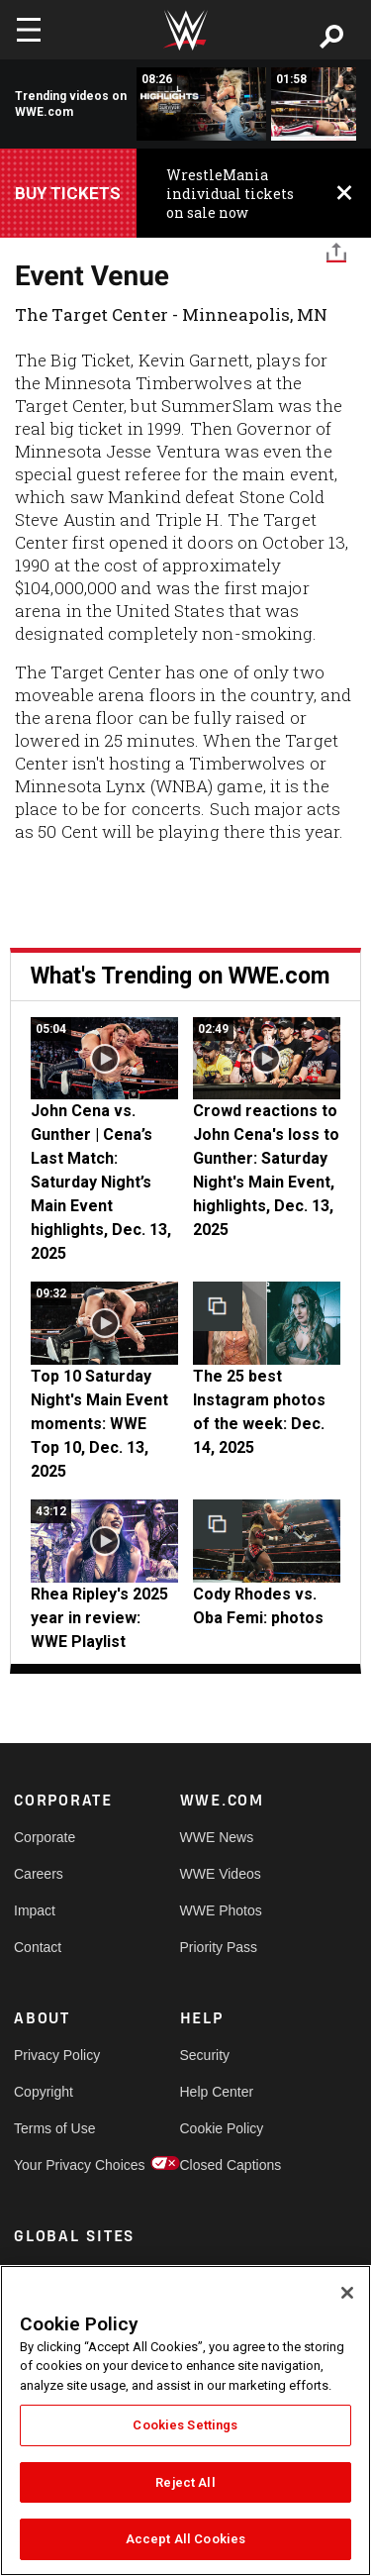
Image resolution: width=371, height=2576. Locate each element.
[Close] (347, 2293)
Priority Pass (219, 1947)
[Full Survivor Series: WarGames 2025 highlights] (201, 104)
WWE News (217, 1837)
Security (205, 2055)
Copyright (43, 2092)
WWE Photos (221, 1910)
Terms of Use (54, 2128)
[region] (185, 2420)
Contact (37, 1947)
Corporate (44, 1837)
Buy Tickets (68, 193)
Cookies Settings (185, 2425)
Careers (38, 1874)
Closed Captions (221, 2165)
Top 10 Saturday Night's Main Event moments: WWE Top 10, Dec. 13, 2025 (99, 1424)
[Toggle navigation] (28, 30)
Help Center (217, 2092)
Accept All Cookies (185, 2538)
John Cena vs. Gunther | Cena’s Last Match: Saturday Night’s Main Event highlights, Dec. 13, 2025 (101, 1182)
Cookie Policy (221, 2128)
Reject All (185, 2482)
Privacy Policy (55, 2055)
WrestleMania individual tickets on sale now (230, 193)
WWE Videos (220, 1874)
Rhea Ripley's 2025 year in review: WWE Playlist (99, 1618)
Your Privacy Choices (55, 2165)
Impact (34, 1910)
